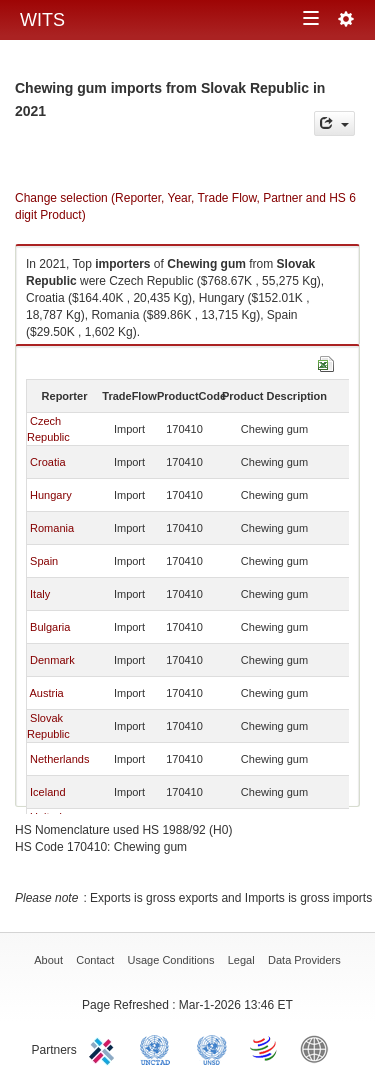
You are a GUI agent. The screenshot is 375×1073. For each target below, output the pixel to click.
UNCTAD (159, 1048)
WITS (42, 20)
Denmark (52, 660)
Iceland (47, 792)
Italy (40, 594)
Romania (52, 528)
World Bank (319, 1048)
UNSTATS (212, 1048)
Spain (44, 561)
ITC (105, 1048)
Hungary (51, 495)
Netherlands (59, 759)
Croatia (47, 462)
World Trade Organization (265, 1048)
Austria (46, 693)
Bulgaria (50, 627)
